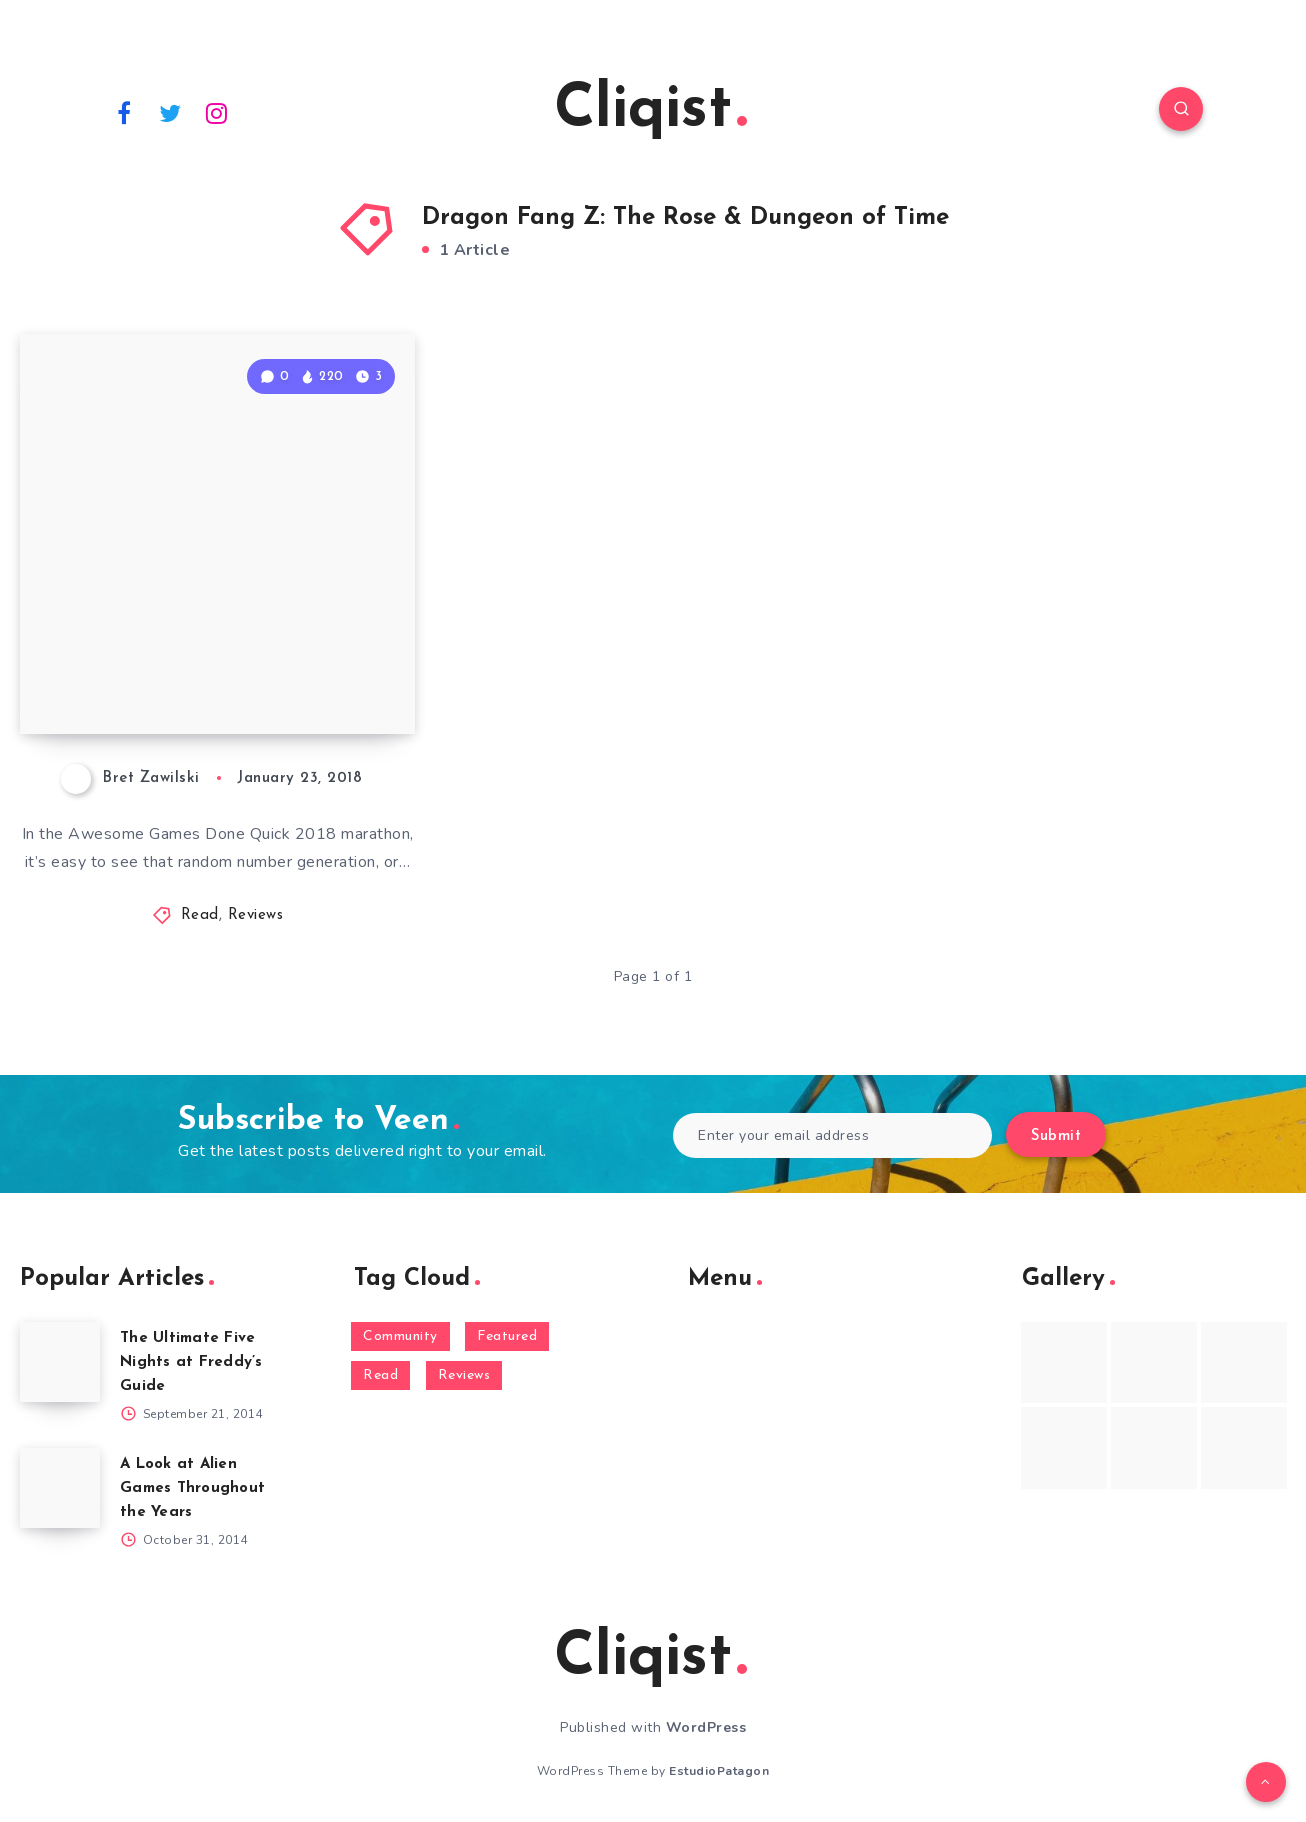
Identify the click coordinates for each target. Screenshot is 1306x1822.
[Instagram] (217, 112)
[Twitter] (171, 112)
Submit (1056, 1136)
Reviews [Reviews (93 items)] (464, 1375)
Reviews (256, 915)
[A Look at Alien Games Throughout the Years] (60, 1488)
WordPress (706, 1727)
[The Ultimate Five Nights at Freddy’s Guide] (60, 1362)
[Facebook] (124, 112)
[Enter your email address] (832, 1135)
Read (200, 915)
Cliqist (650, 111)
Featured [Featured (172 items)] (507, 1336)
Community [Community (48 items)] (400, 1336)
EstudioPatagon (719, 1771)
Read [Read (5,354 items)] (380, 1375)
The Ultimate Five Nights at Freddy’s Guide (191, 1362)
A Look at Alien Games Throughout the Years (192, 1488)
